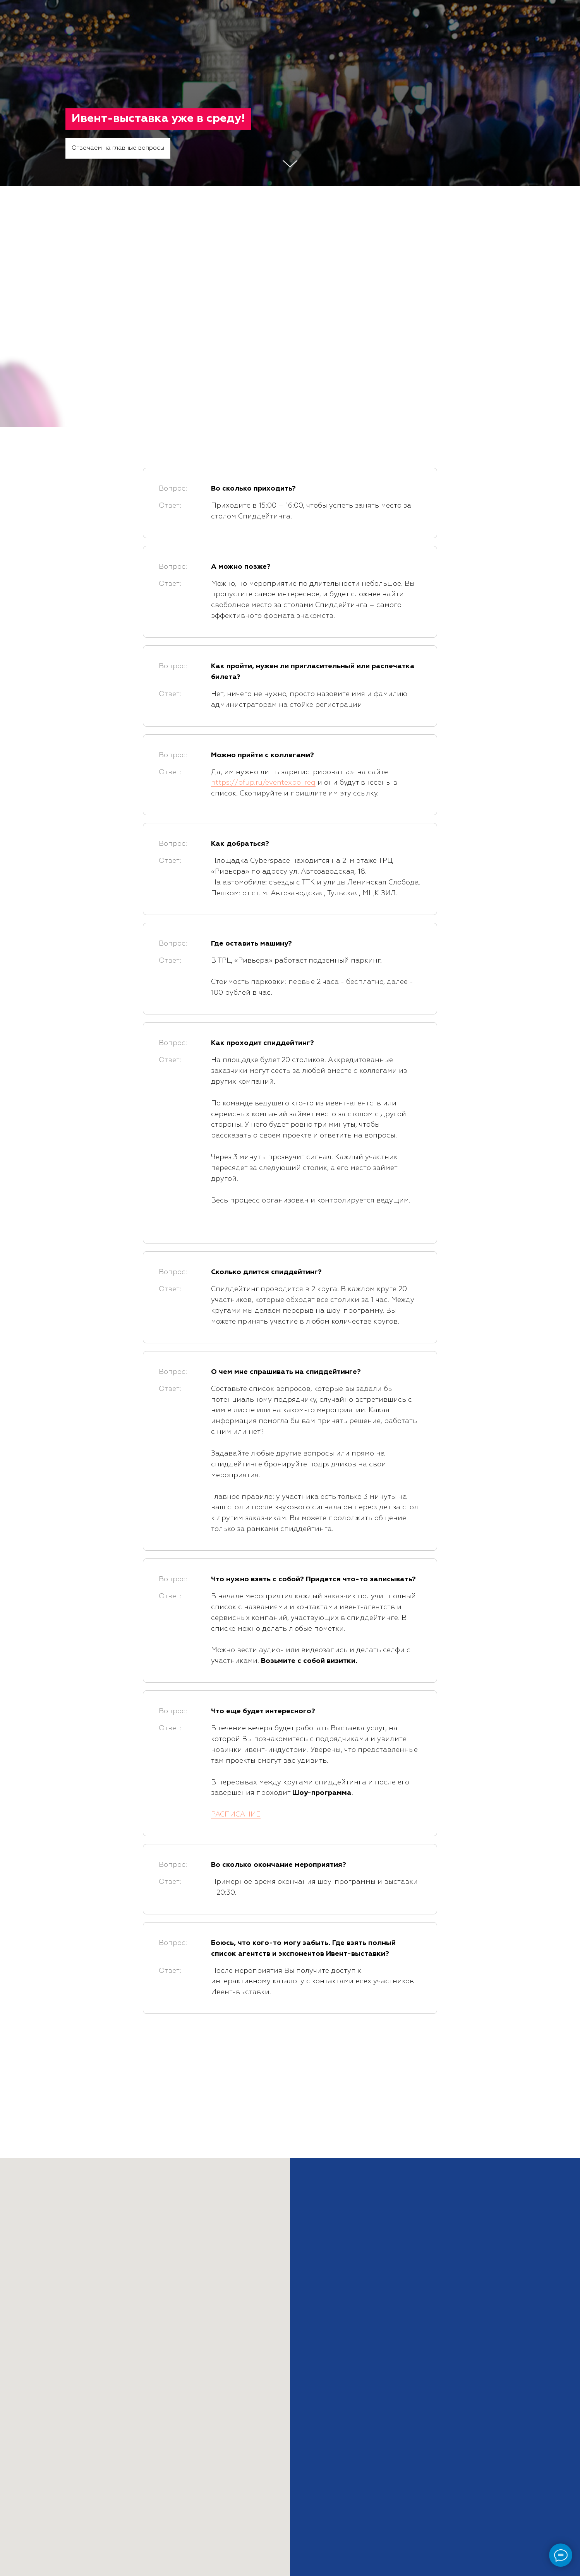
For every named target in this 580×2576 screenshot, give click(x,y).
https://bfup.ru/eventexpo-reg (263, 782)
